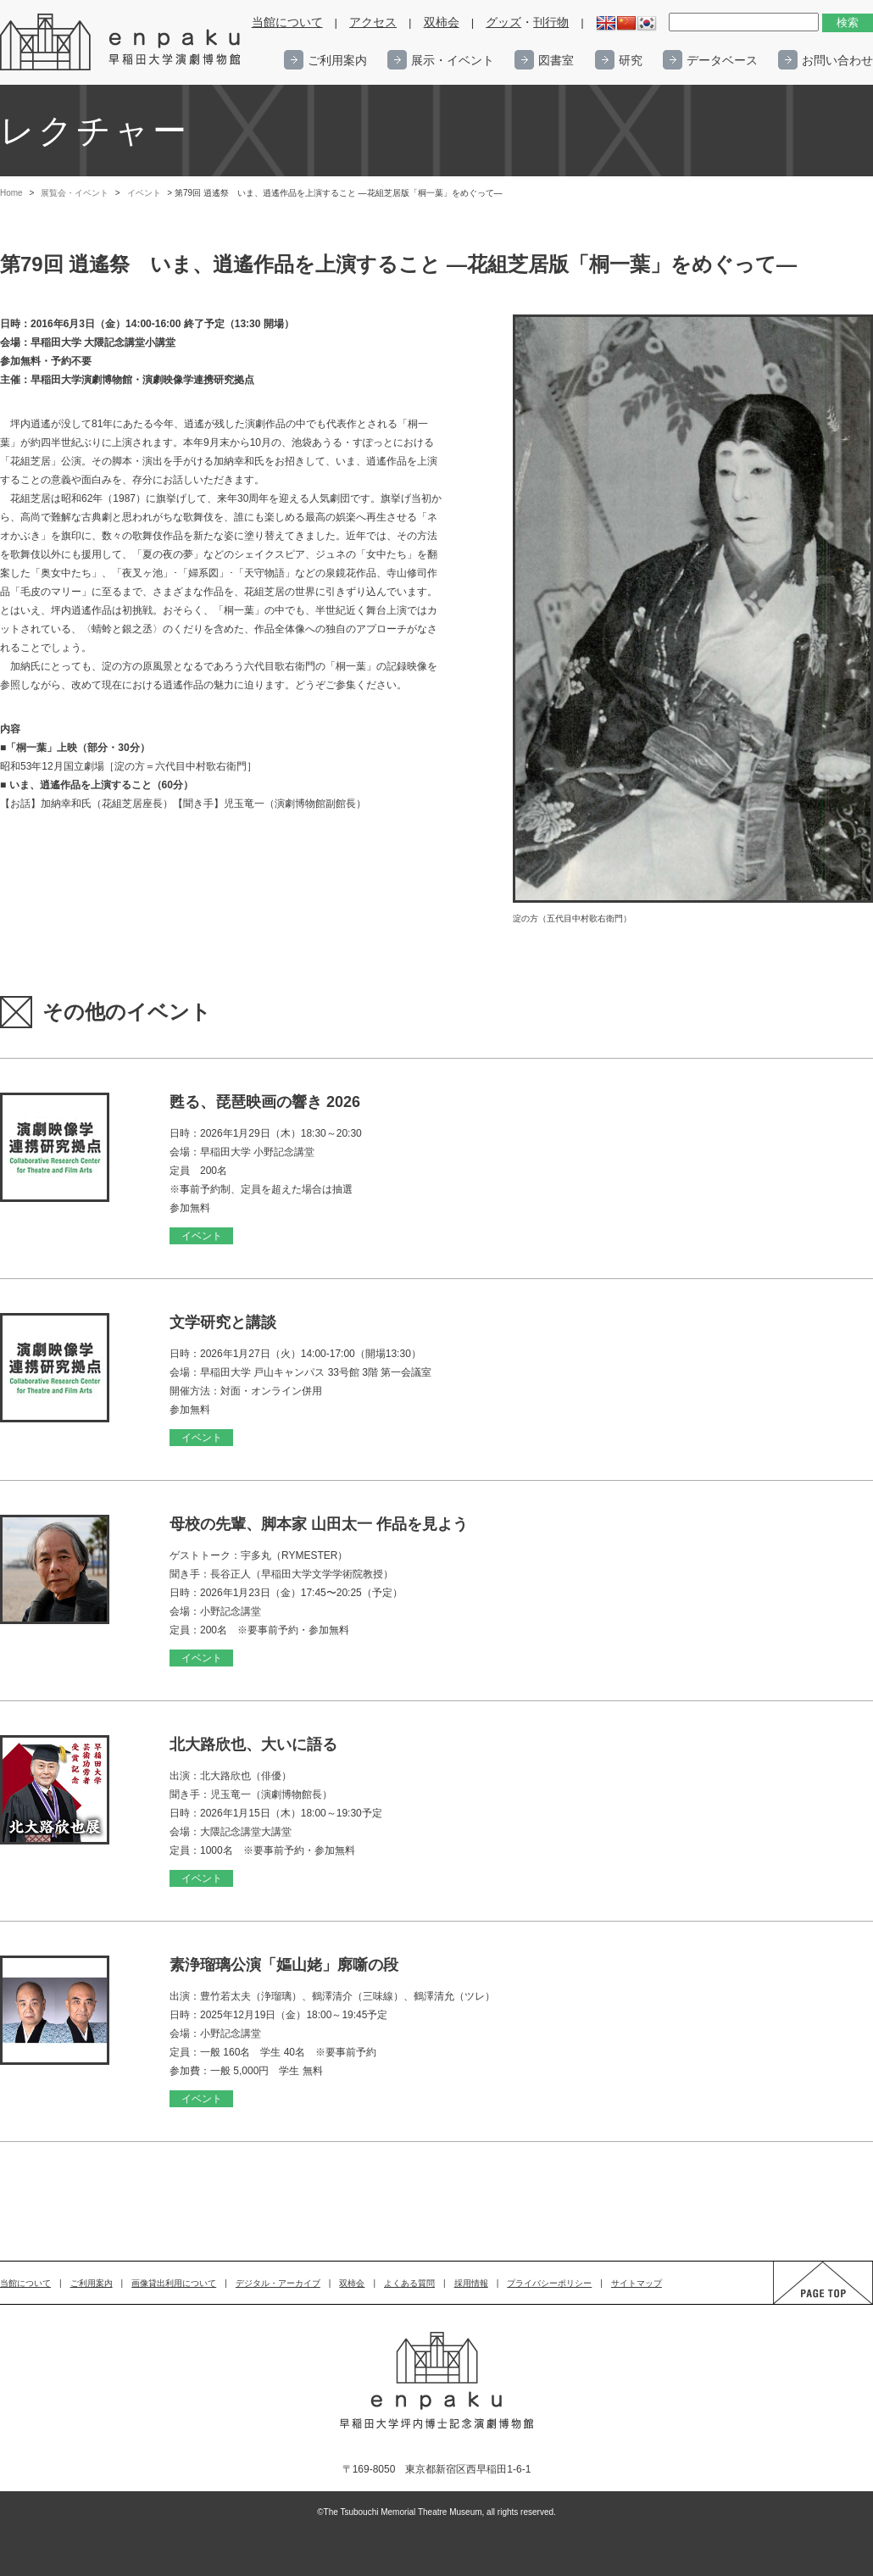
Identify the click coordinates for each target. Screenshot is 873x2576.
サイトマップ (636, 2283)
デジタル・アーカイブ (278, 2283)
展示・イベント (452, 60)
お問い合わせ (837, 60)
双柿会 (441, 22)
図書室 (556, 60)
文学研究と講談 (223, 1322)
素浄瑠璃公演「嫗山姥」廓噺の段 (284, 1964)
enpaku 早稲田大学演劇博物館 (121, 42)
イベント (144, 193)
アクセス (373, 22)
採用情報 (471, 2283)
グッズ (503, 22)
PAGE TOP (807, 2303)
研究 (630, 60)
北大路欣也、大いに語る (253, 1744)
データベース (722, 60)
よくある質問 (409, 2283)
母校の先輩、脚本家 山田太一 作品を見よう (319, 1524)
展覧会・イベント (74, 193)
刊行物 (551, 22)
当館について (287, 22)
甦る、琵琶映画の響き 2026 (265, 1101)
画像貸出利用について (173, 2283)
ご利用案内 (337, 60)
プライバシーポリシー (549, 2283)
